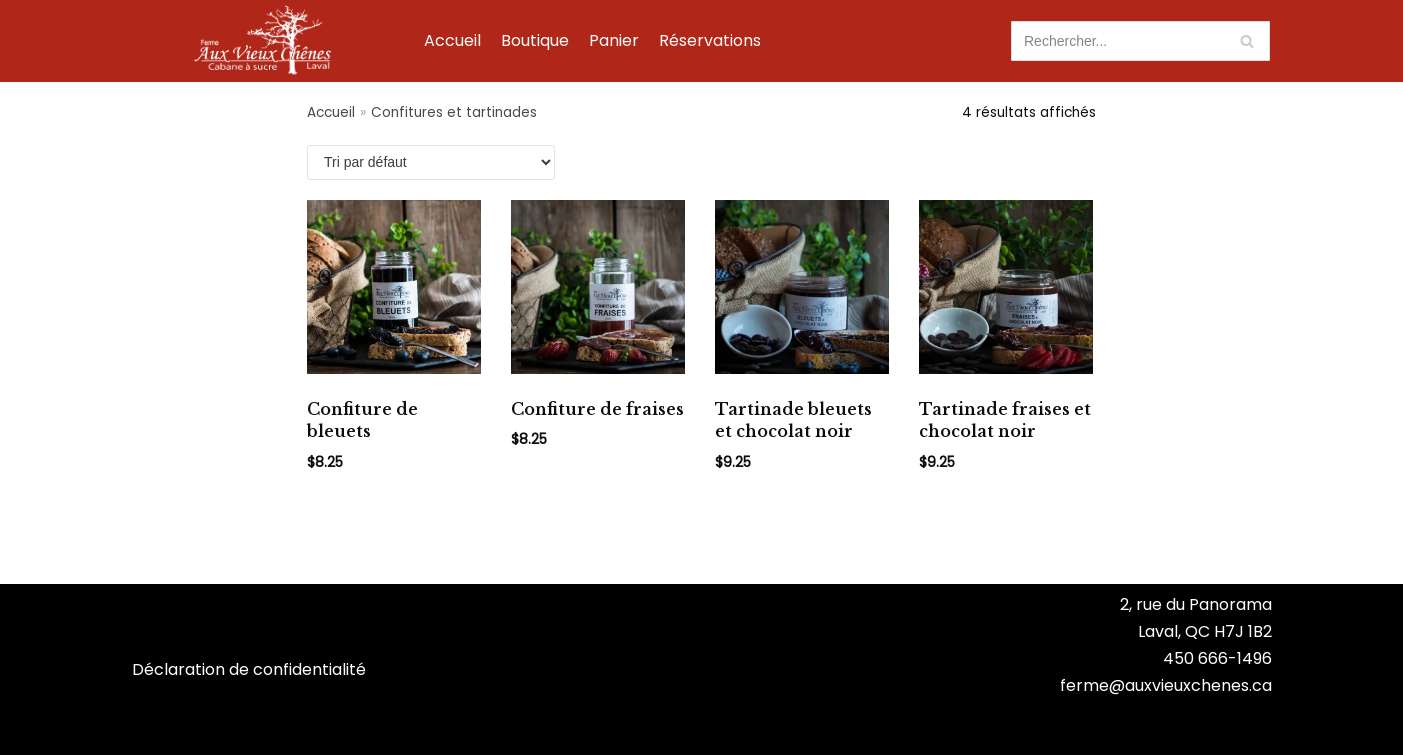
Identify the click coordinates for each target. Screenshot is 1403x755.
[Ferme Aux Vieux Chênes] (263, 40)
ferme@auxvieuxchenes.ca (1166, 685)
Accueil (452, 40)
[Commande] (431, 162)
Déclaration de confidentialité (249, 669)
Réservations (710, 40)
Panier (614, 40)
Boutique (535, 40)
